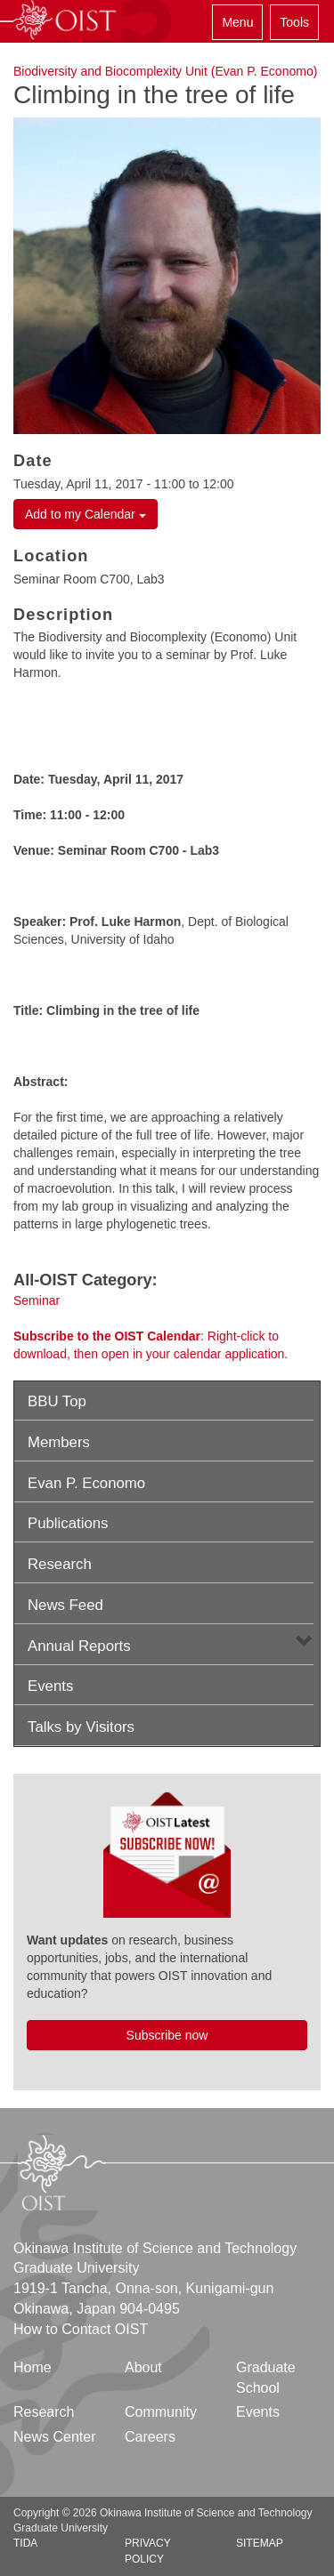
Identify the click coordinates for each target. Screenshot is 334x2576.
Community (161, 2411)
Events (50, 1686)
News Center (54, 2436)
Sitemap (259, 2543)
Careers (150, 2436)
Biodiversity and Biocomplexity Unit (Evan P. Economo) (165, 71)
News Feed (65, 1605)
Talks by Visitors (81, 1727)
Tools (294, 22)
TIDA (25, 2543)
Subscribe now (167, 2035)
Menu (237, 22)
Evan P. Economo (86, 1483)
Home (32, 2367)
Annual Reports (79, 1646)
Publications (68, 1523)
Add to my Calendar (85, 514)
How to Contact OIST (80, 2329)
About (143, 2367)
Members (59, 1442)
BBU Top (57, 1401)
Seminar (36, 1300)
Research (60, 1564)
